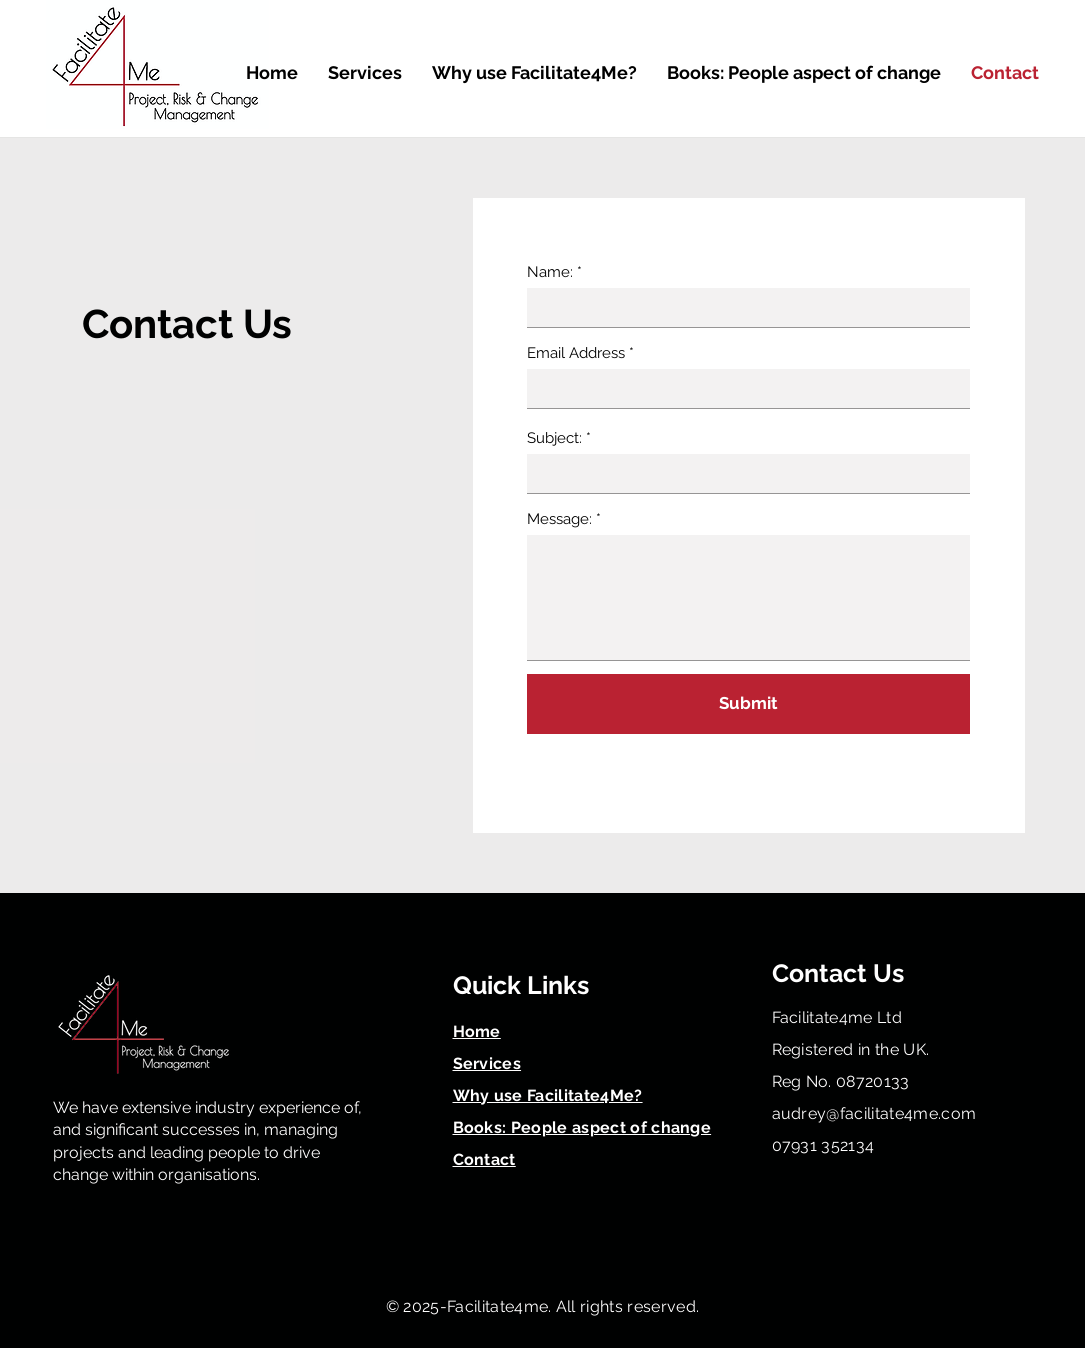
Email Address (576, 353)
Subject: (556, 438)
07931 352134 (823, 1145)
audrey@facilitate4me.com (874, 1113)
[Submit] (748, 704)
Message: (561, 519)
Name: (552, 272)
